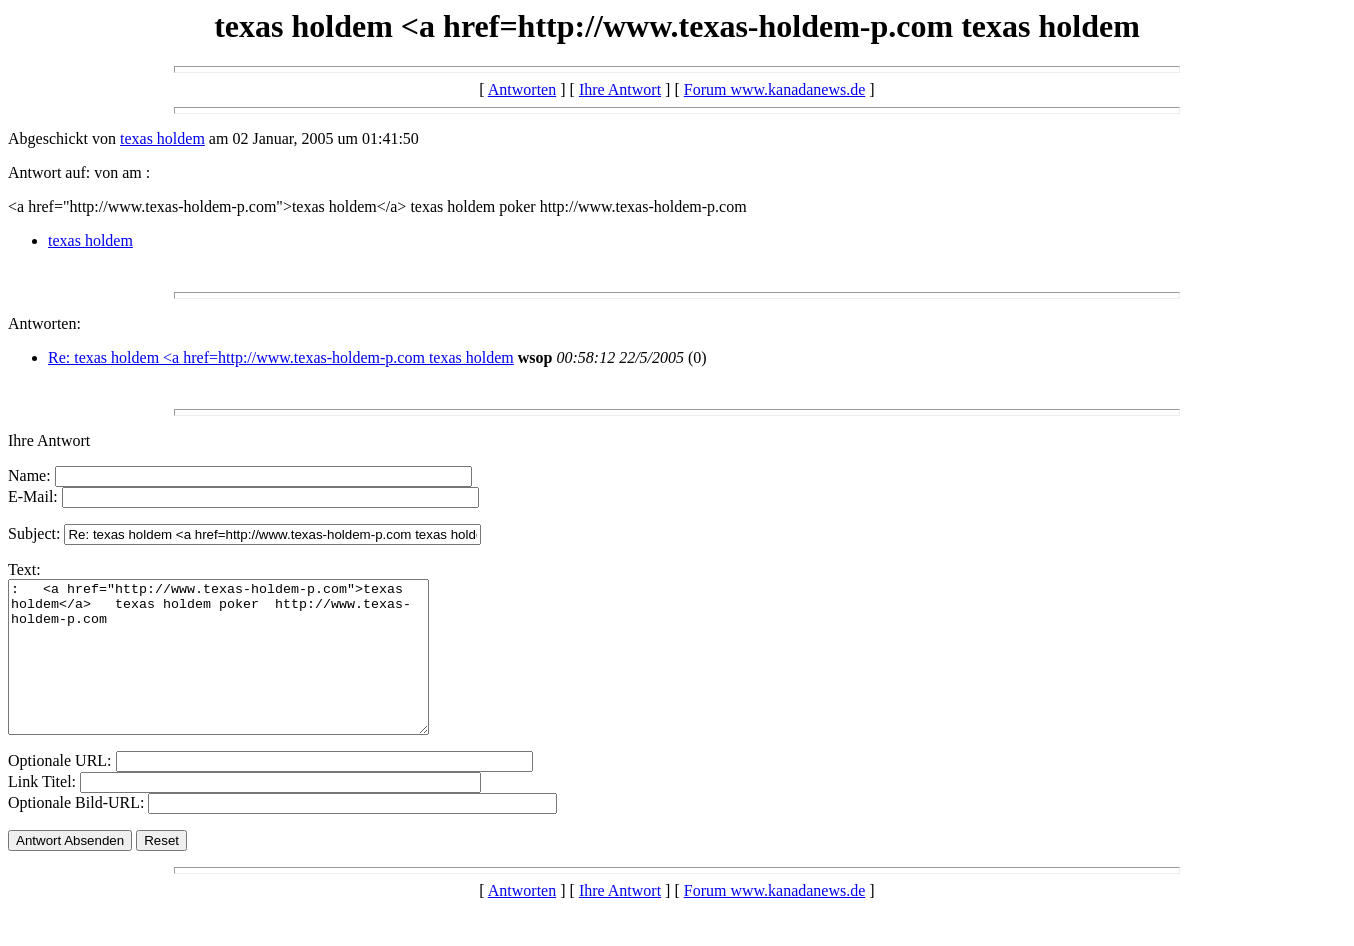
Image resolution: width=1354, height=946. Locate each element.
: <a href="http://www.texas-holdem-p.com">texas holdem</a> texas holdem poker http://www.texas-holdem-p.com (243, 672)
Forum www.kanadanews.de (775, 89)
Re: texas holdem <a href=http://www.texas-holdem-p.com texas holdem (281, 357)
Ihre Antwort (620, 89)
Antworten (522, 89)
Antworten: (44, 323)
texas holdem (162, 138)
